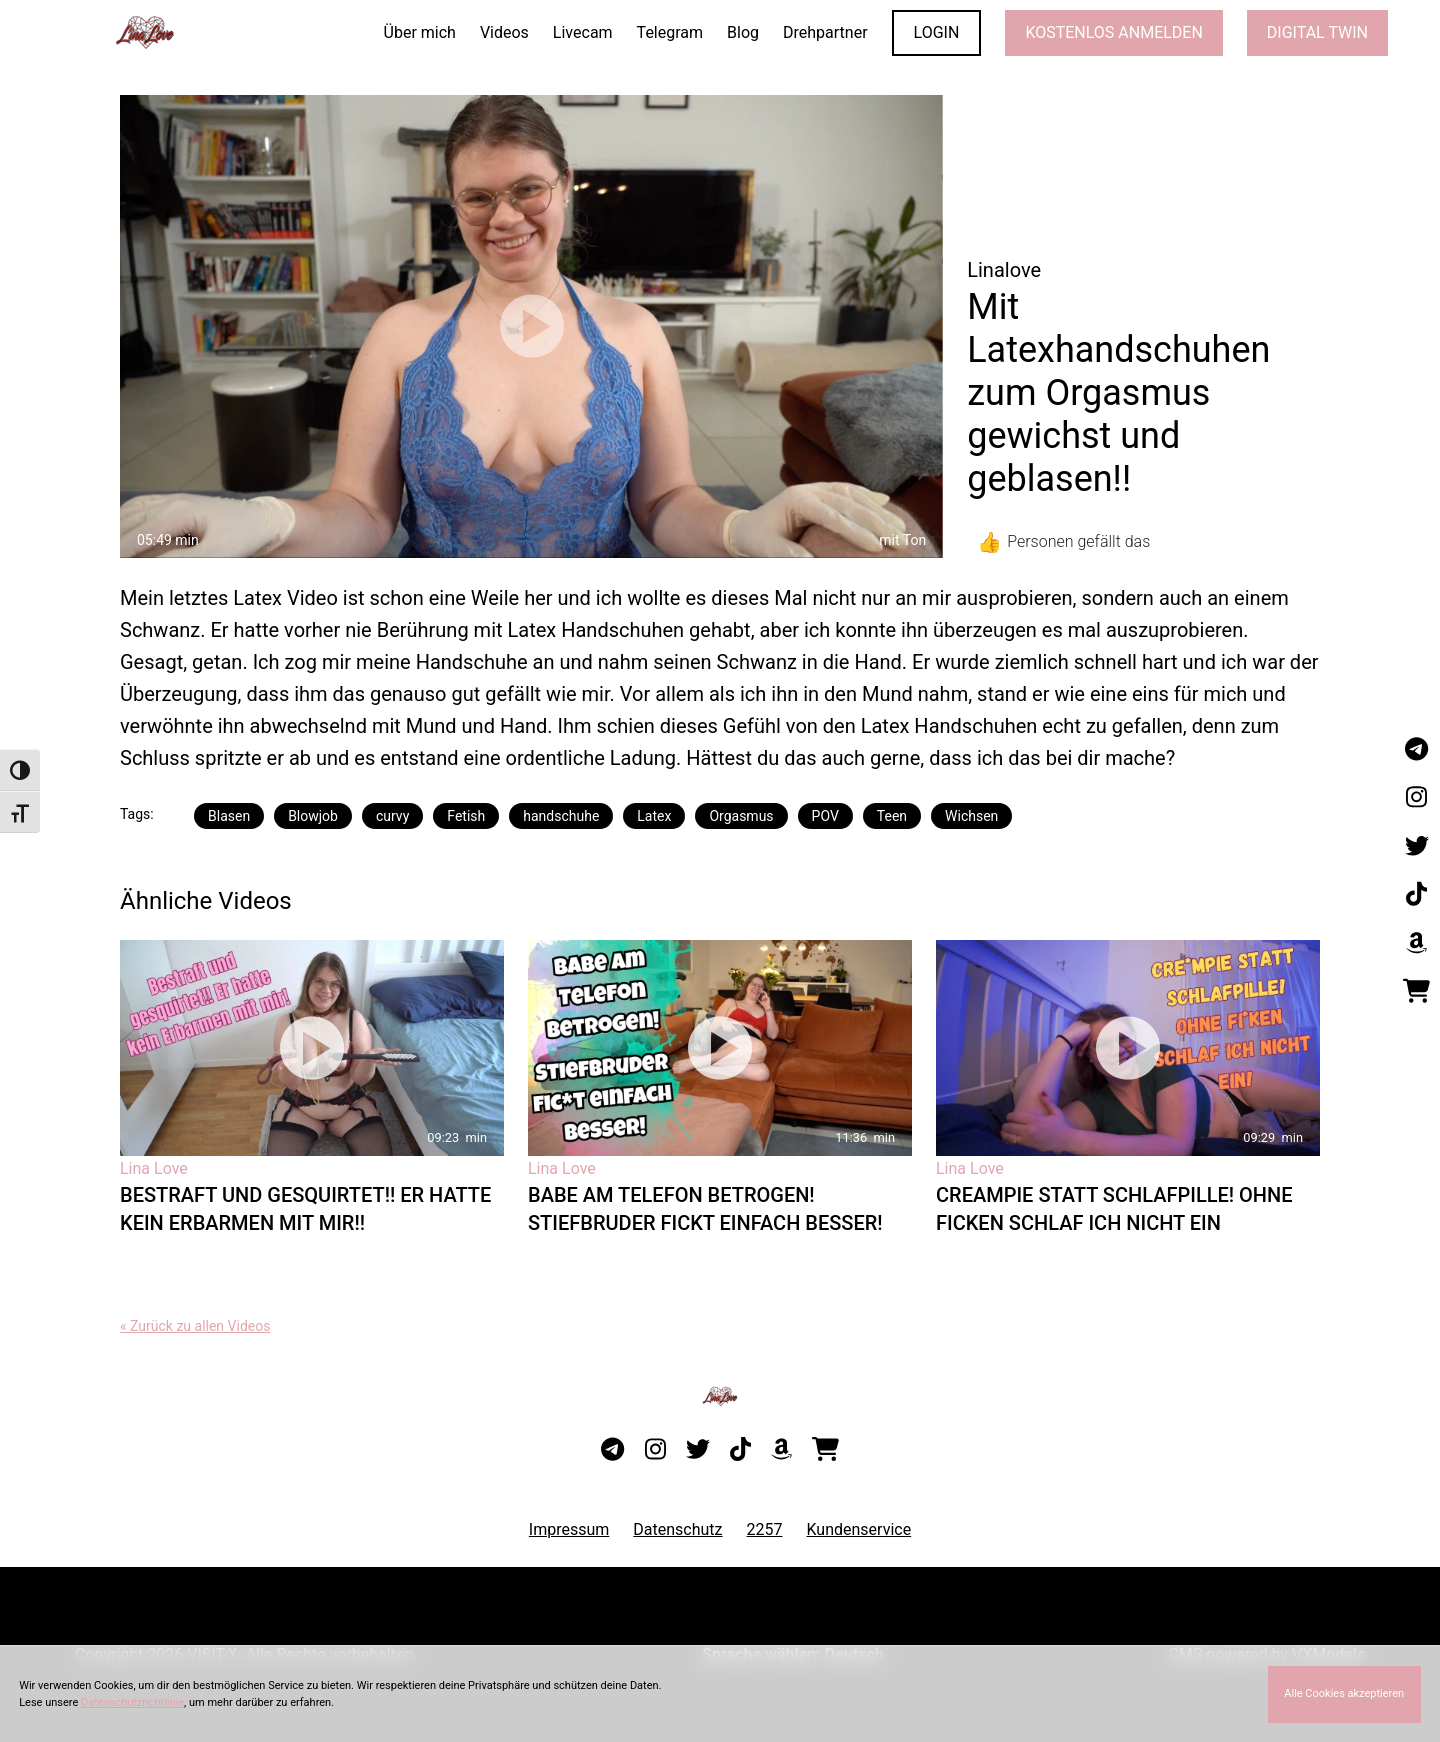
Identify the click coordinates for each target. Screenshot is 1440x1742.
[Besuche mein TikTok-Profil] (1416, 895)
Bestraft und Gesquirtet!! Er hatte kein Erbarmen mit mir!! (305, 1209)
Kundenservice (859, 1529)
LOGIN (937, 32)
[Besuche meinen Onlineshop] (1416, 992)
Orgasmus (741, 816)
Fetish (466, 816)
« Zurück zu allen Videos (195, 1326)
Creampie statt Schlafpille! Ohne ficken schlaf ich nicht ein (1114, 1209)
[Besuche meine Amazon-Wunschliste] (1416, 943)
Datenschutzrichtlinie (132, 1702)
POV (825, 816)
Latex (654, 816)
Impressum (569, 1529)
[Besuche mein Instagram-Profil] (1416, 798)
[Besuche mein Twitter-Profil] (1416, 847)
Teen (892, 816)
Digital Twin (1317, 32)
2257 (765, 1529)
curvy (392, 816)
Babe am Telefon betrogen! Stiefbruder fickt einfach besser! (705, 1209)
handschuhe (561, 816)
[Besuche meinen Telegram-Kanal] (1416, 750)
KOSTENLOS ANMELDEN (1113, 32)
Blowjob (313, 816)
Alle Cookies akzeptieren (1344, 1693)
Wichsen (971, 816)
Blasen (229, 816)
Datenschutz (677, 1529)
